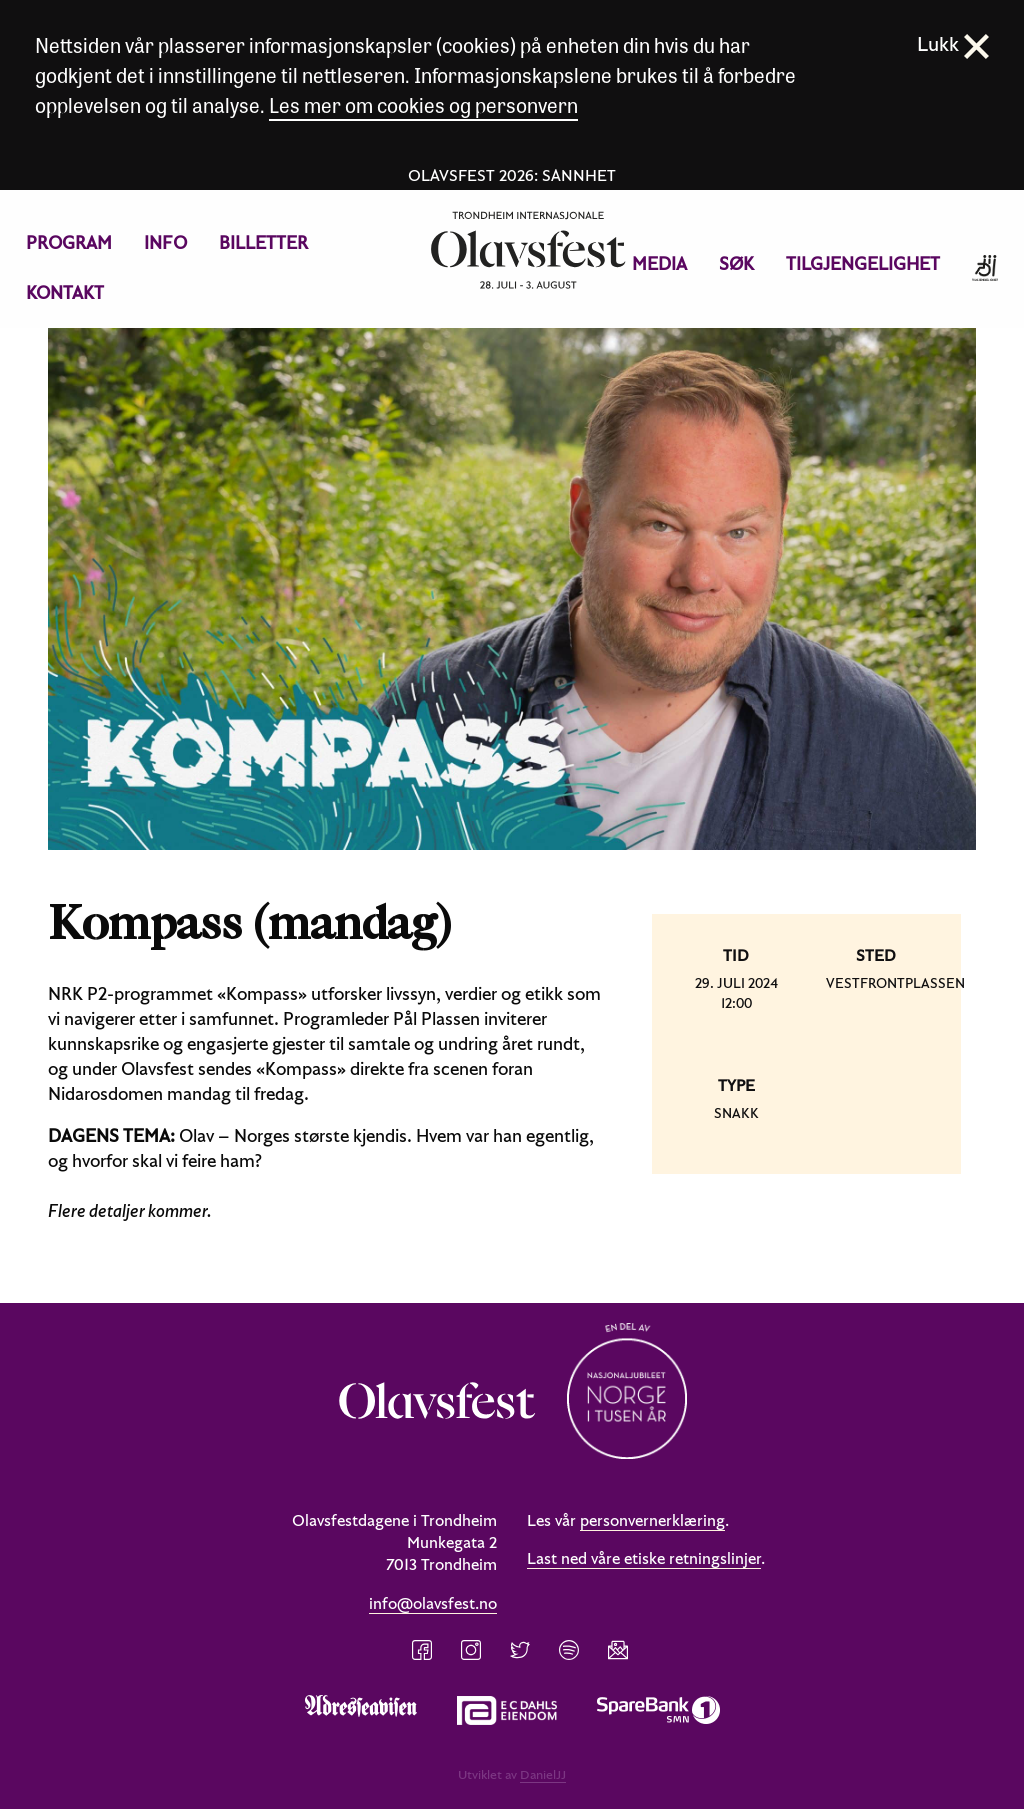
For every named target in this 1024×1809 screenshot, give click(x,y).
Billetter (263, 242)
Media (659, 263)
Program (69, 242)
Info (165, 242)
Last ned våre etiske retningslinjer (644, 1558)
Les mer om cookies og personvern (423, 104)
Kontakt (65, 292)
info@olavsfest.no (433, 1603)
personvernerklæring (652, 1520)
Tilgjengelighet (863, 263)
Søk (736, 263)
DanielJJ (543, 1774)
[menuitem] (69, 243)
